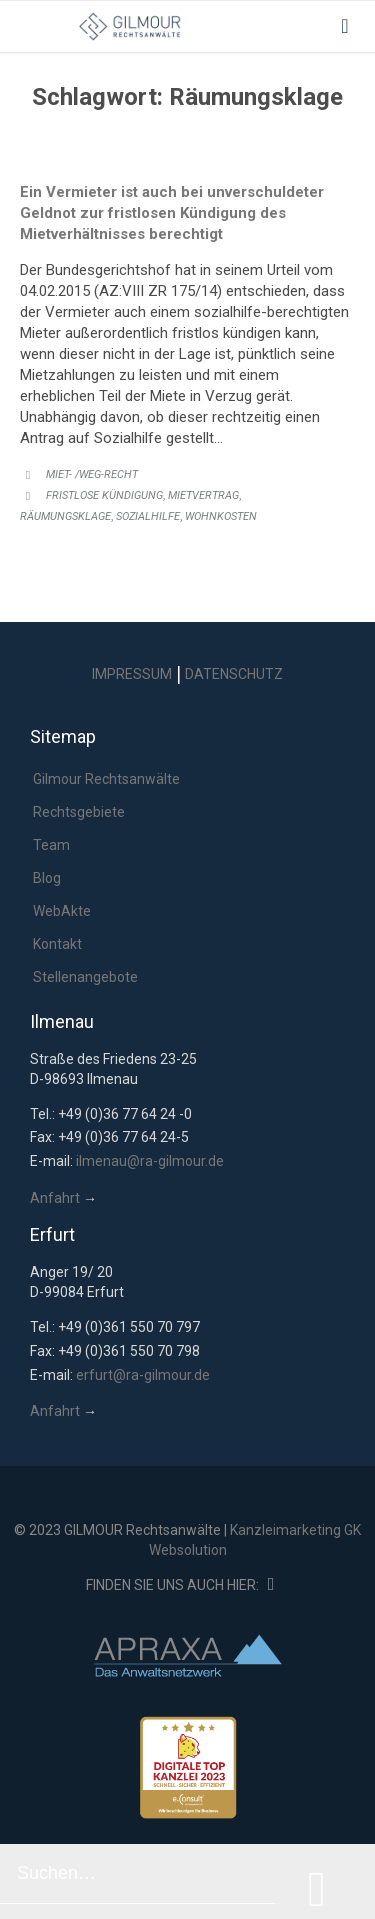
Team (51, 845)
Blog (47, 878)
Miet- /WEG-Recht (92, 474)
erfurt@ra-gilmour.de (143, 1375)
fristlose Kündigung (104, 495)
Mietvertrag (203, 495)
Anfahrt (55, 1198)
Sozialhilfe (148, 516)
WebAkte (62, 911)
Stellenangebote (85, 977)
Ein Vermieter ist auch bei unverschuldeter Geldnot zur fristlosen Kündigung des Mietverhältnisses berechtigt (172, 213)
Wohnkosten (221, 516)
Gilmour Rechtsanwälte (106, 779)
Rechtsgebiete (79, 812)
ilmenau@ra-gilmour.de (150, 1161)
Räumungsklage (65, 516)
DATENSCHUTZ (234, 674)
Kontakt (57, 944)
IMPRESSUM (132, 674)
